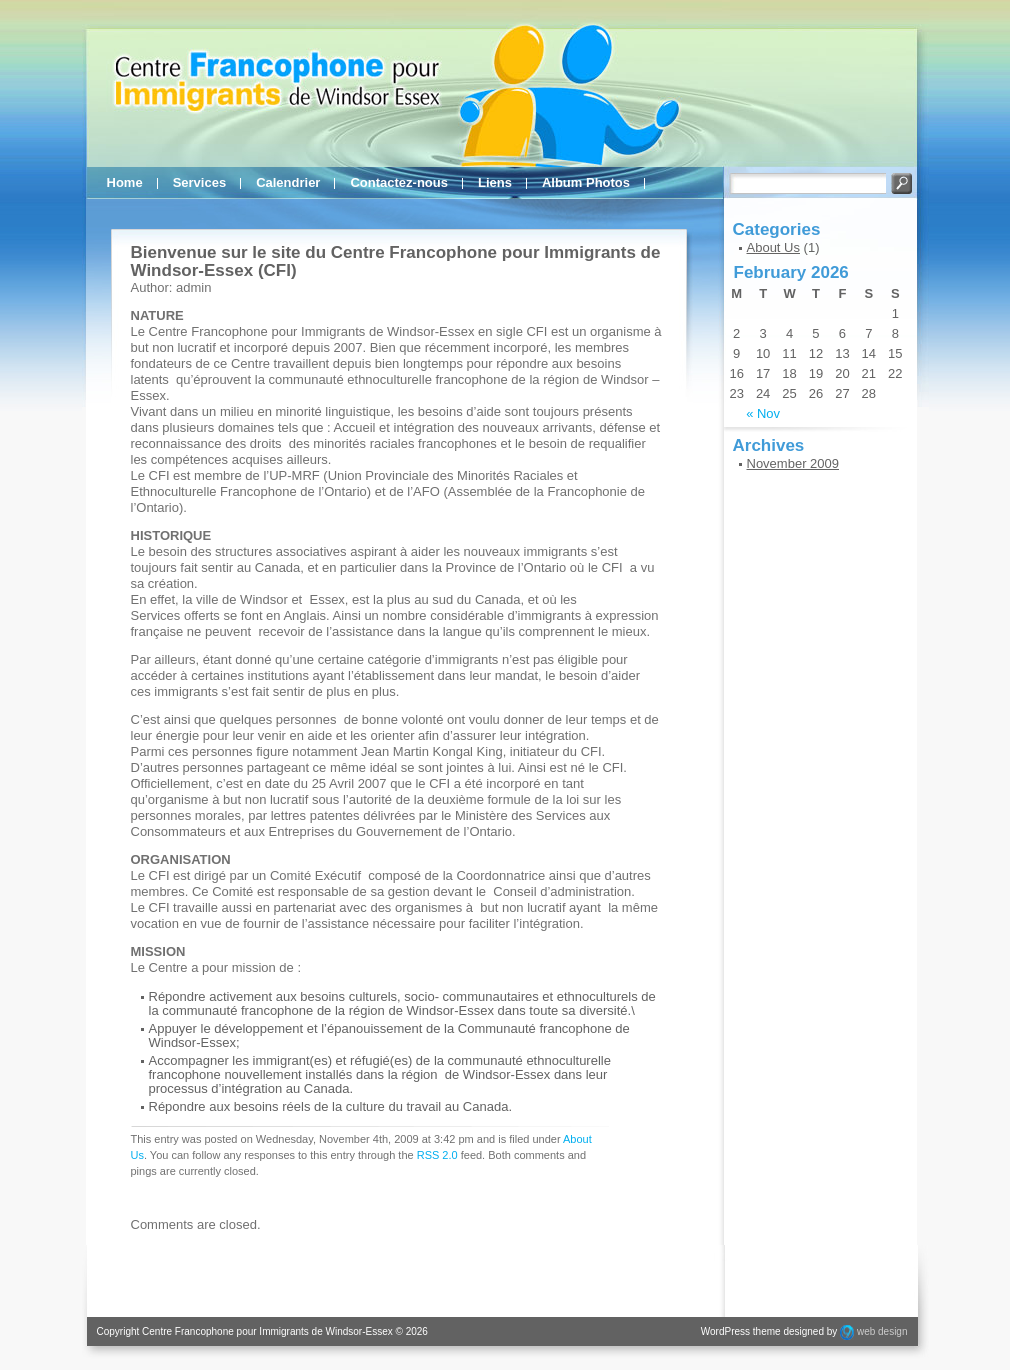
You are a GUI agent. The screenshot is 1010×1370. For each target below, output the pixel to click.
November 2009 (793, 463)
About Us (773, 247)
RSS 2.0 (437, 1155)
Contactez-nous (399, 182)
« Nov (763, 413)
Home (125, 182)
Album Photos (586, 182)
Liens (495, 182)
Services (200, 182)
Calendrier (288, 182)
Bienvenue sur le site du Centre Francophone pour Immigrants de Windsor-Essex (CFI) (396, 261)
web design (882, 1331)
